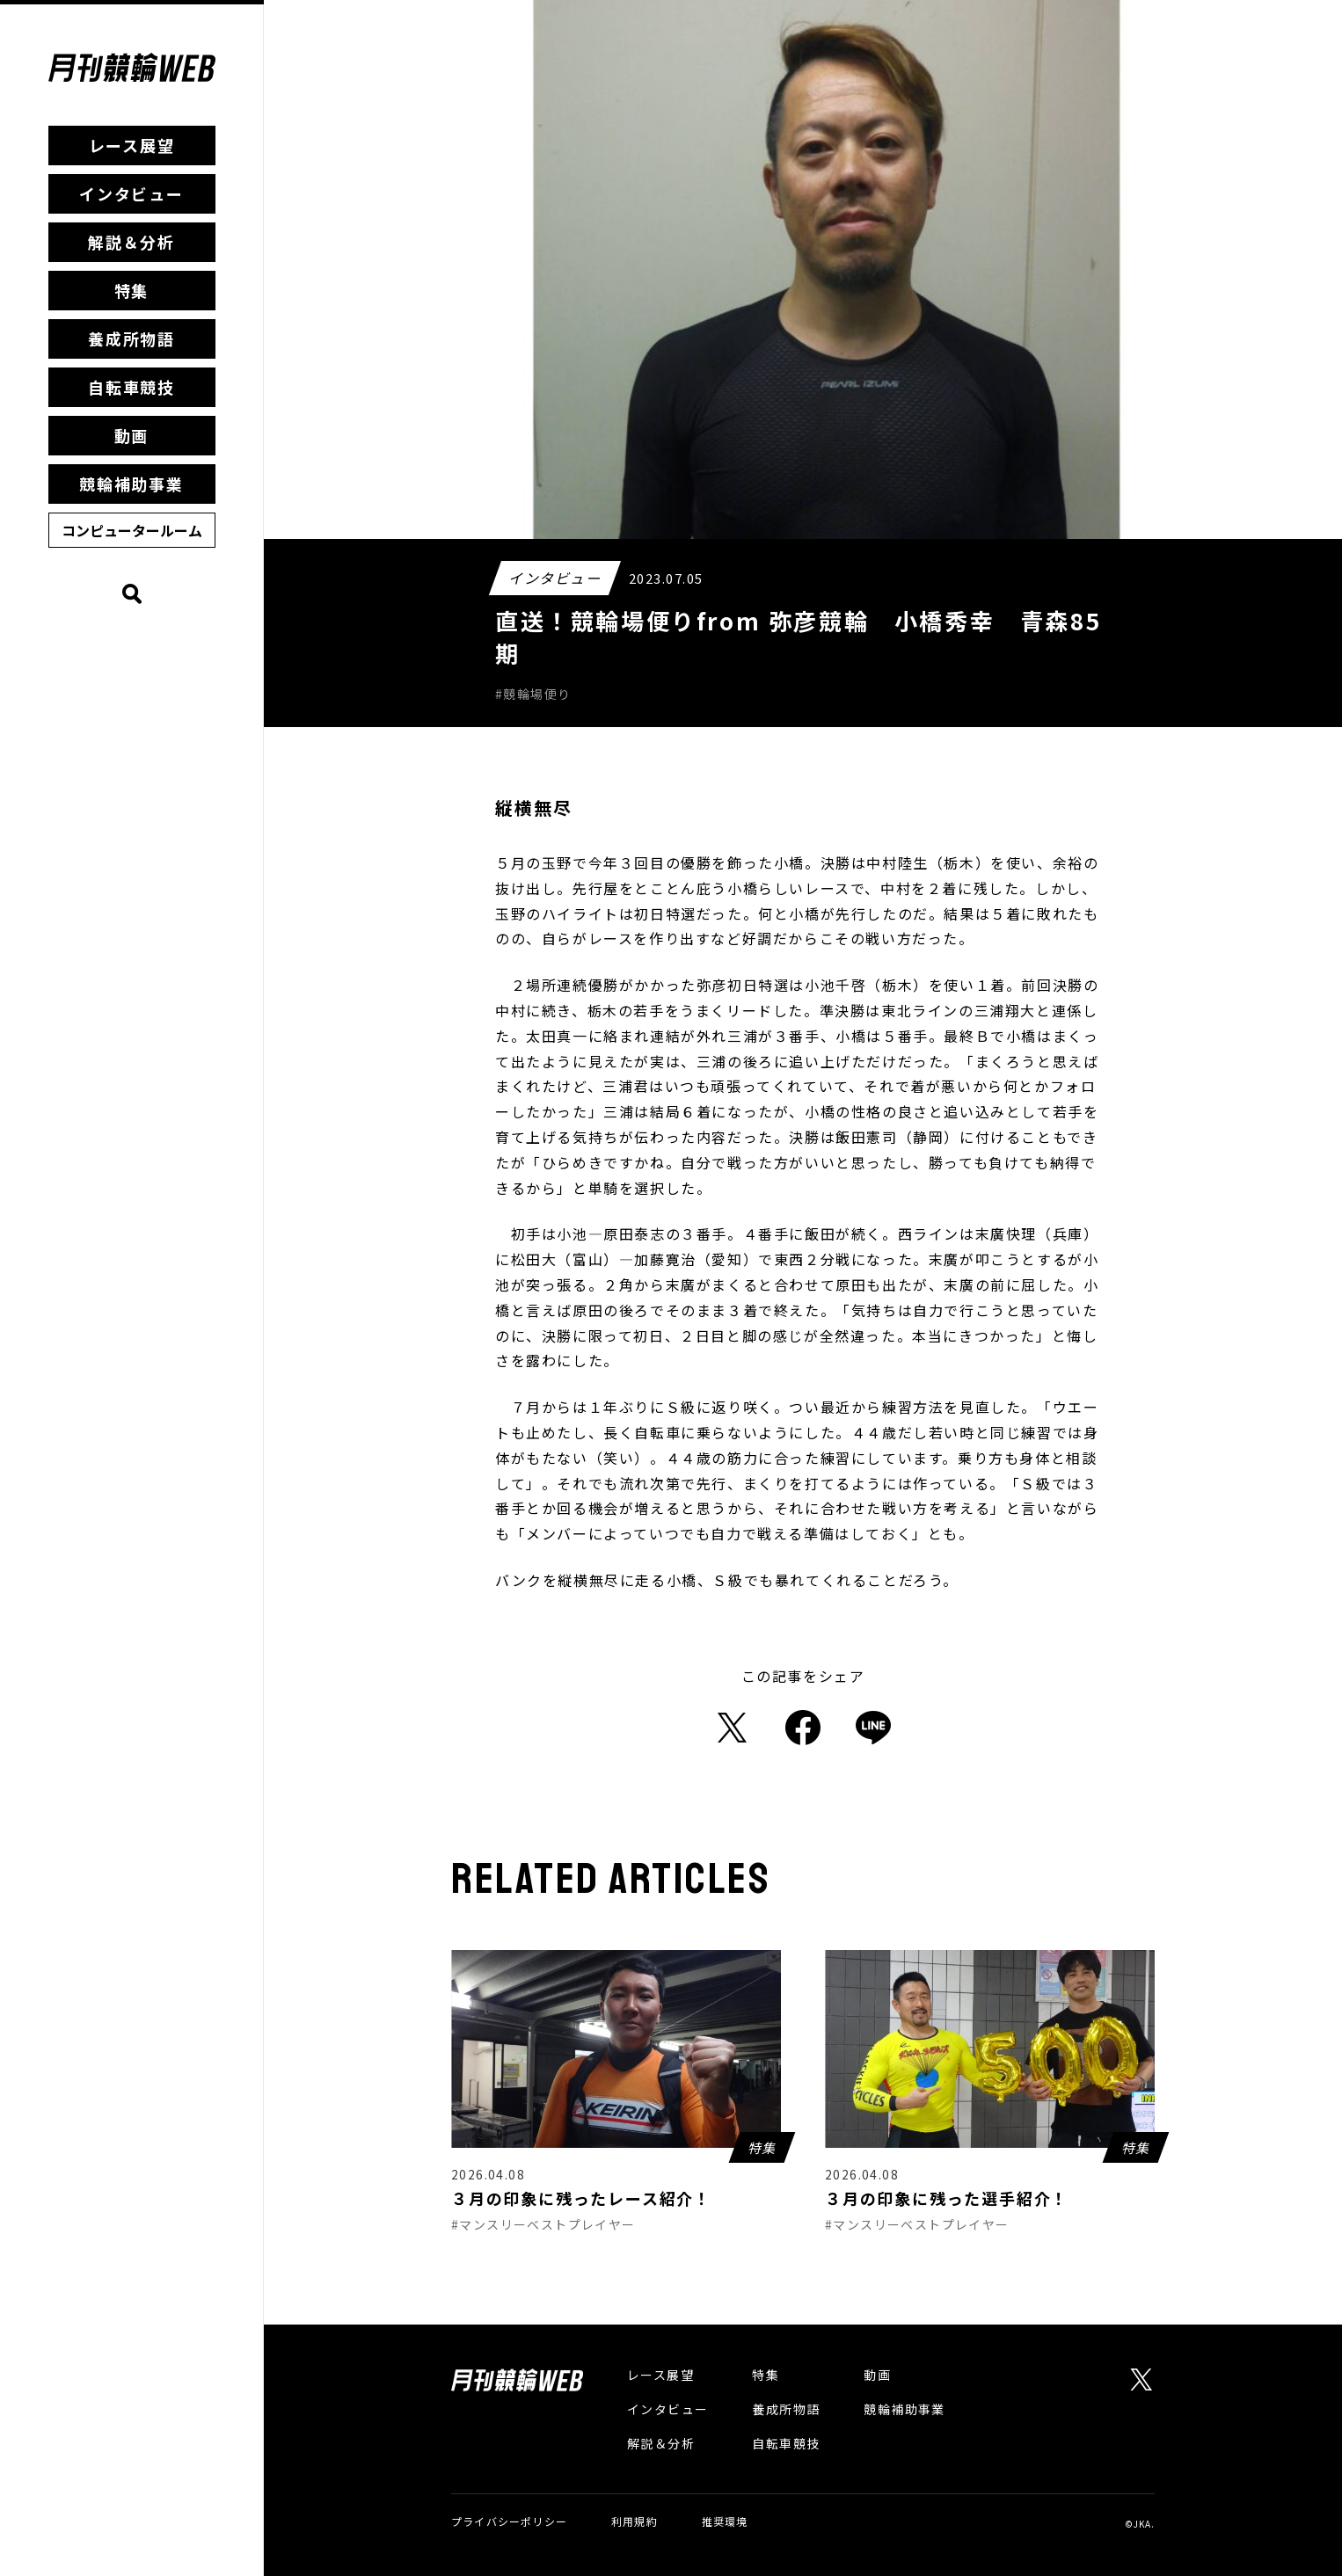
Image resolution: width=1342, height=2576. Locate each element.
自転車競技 (131, 386)
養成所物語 (131, 338)
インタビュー (131, 193)
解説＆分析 (131, 241)
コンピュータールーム (132, 530)
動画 (132, 435)
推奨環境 (725, 2521)
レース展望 (132, 145)
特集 (132, 290)
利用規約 (634, 2521)
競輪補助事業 (131, 483)
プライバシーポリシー (509, 2521)
